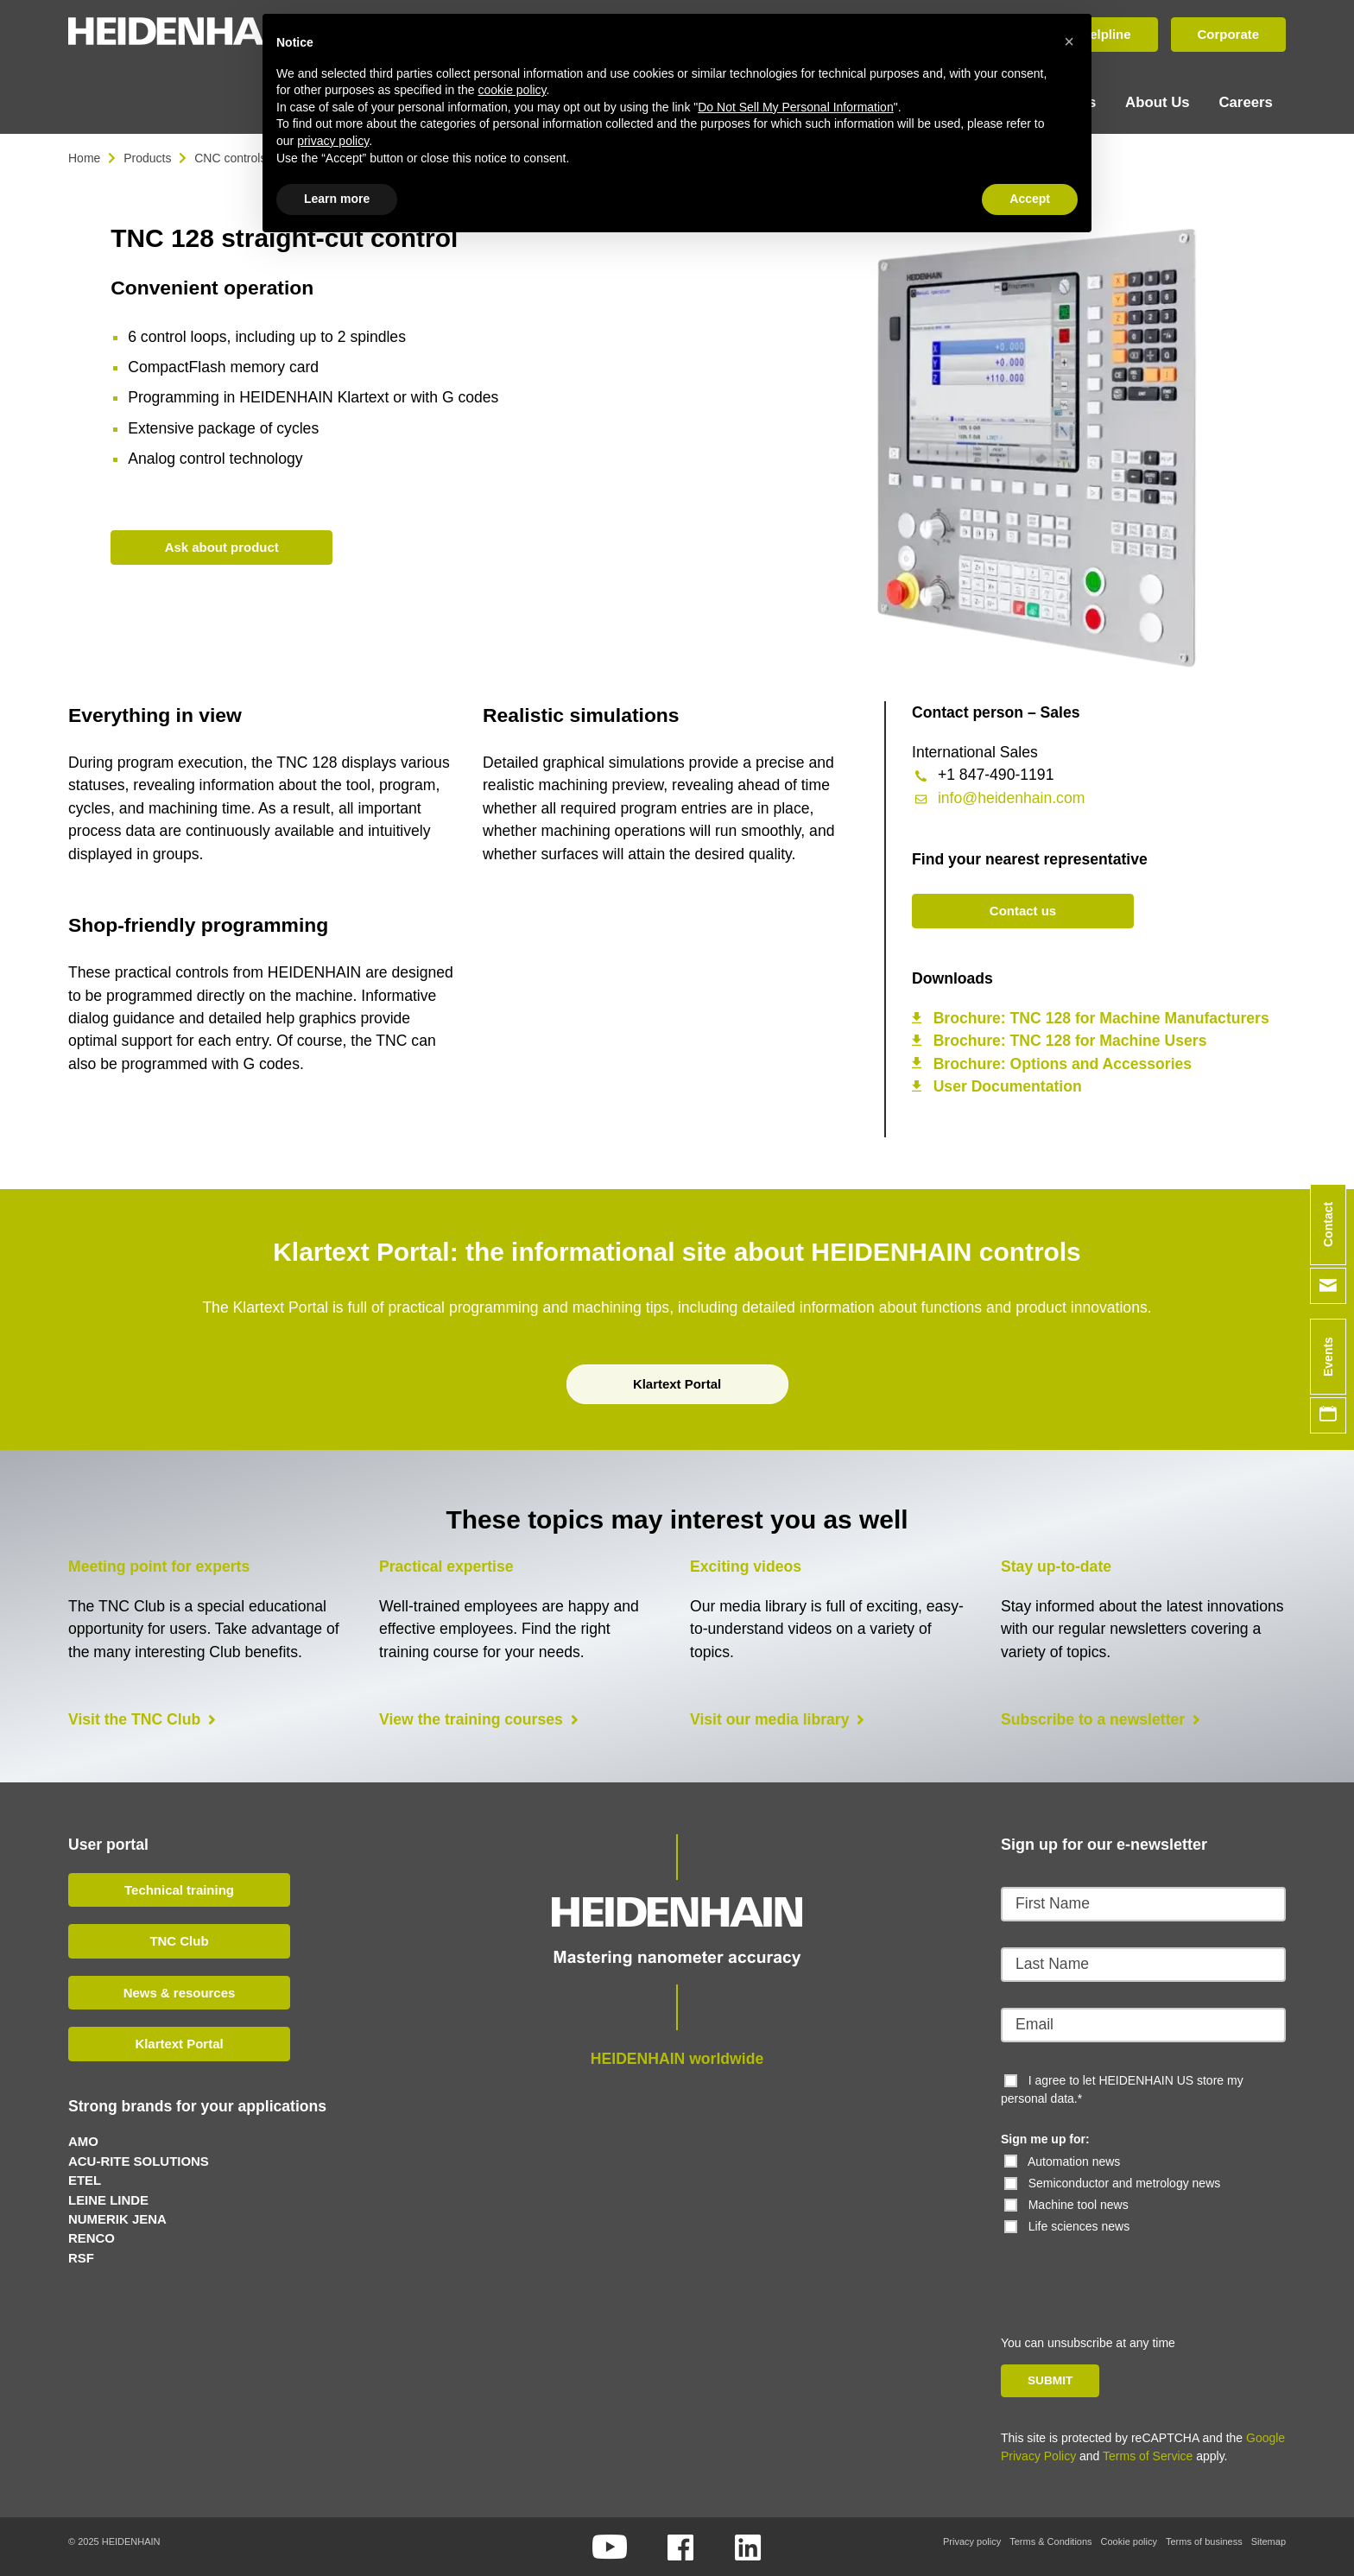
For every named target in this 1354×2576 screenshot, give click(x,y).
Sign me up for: (1045, 2137)
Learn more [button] (337, 199)
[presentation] (1119, 2267)
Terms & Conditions (1050, 2540)
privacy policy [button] (333, 141)
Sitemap (1268, 2540)
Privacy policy (972, 2540)
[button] (1069, 41)
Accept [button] (1029, 199)
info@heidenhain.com (1011, 795)
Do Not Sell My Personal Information (795, 107)
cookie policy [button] (512, 90)
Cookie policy (1129, 2540)
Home (84, 155)
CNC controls (230, 155)
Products (147, 155)
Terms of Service (1148, 2454)
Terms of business (1204, 2540)
